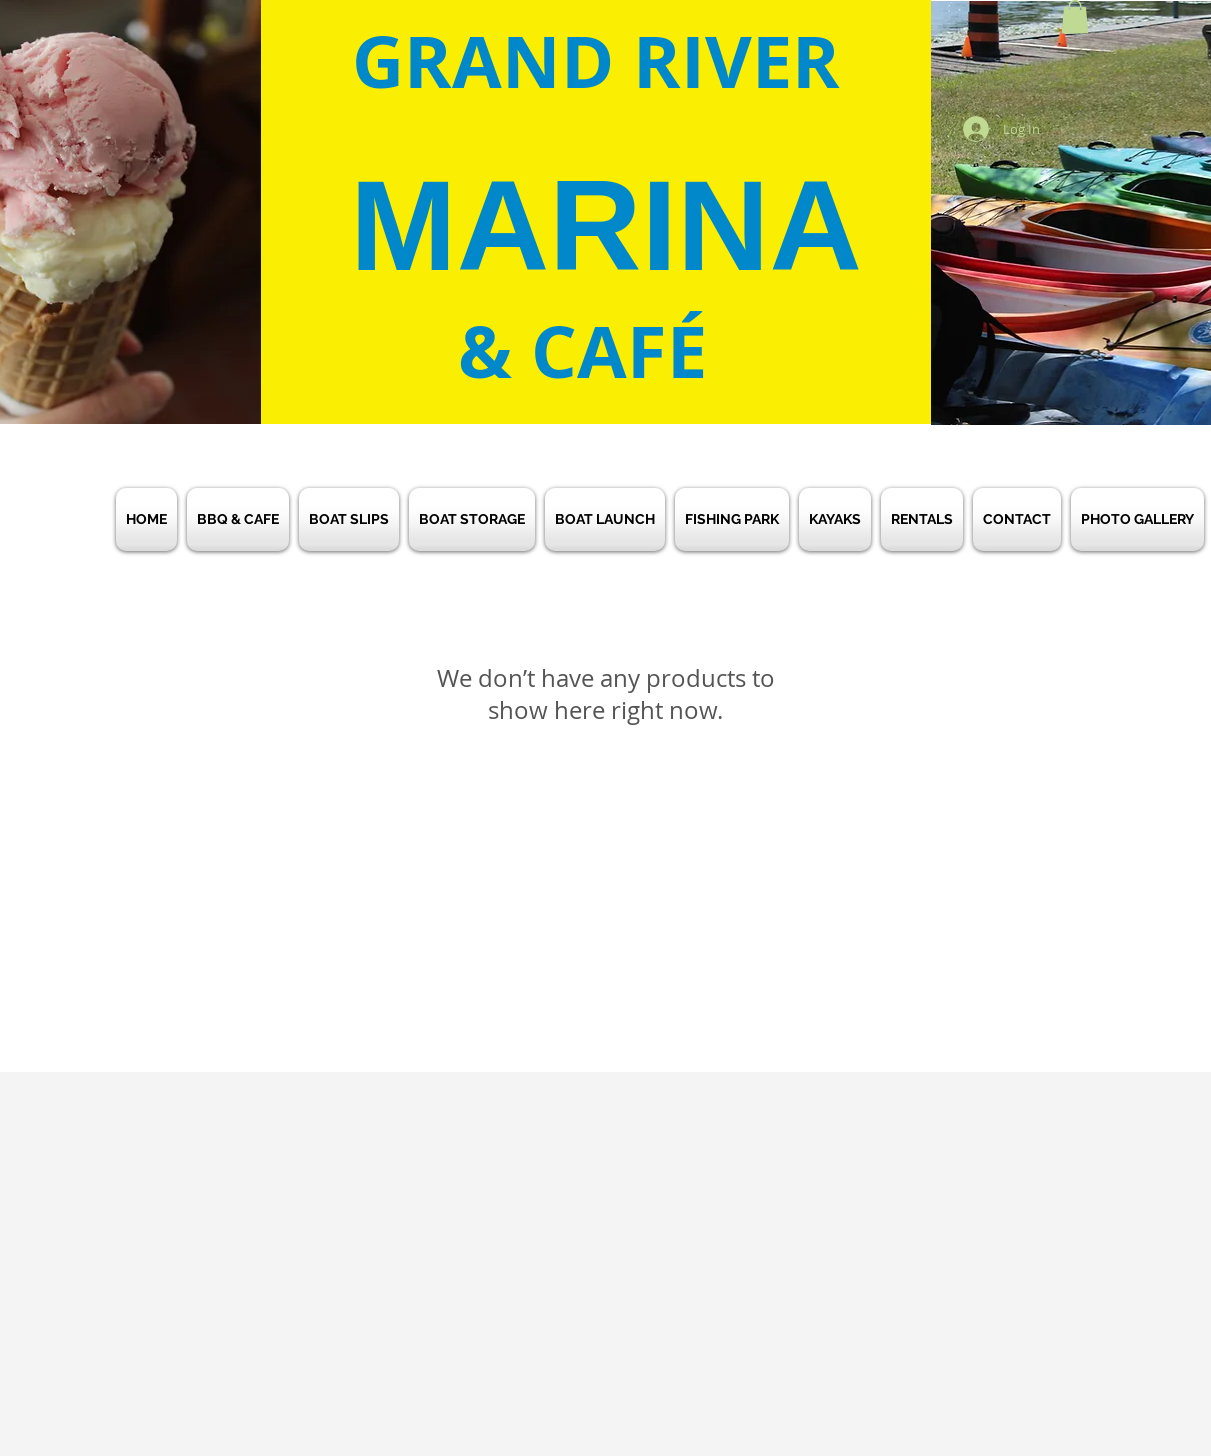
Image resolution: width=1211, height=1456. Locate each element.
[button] (1075, 16)
